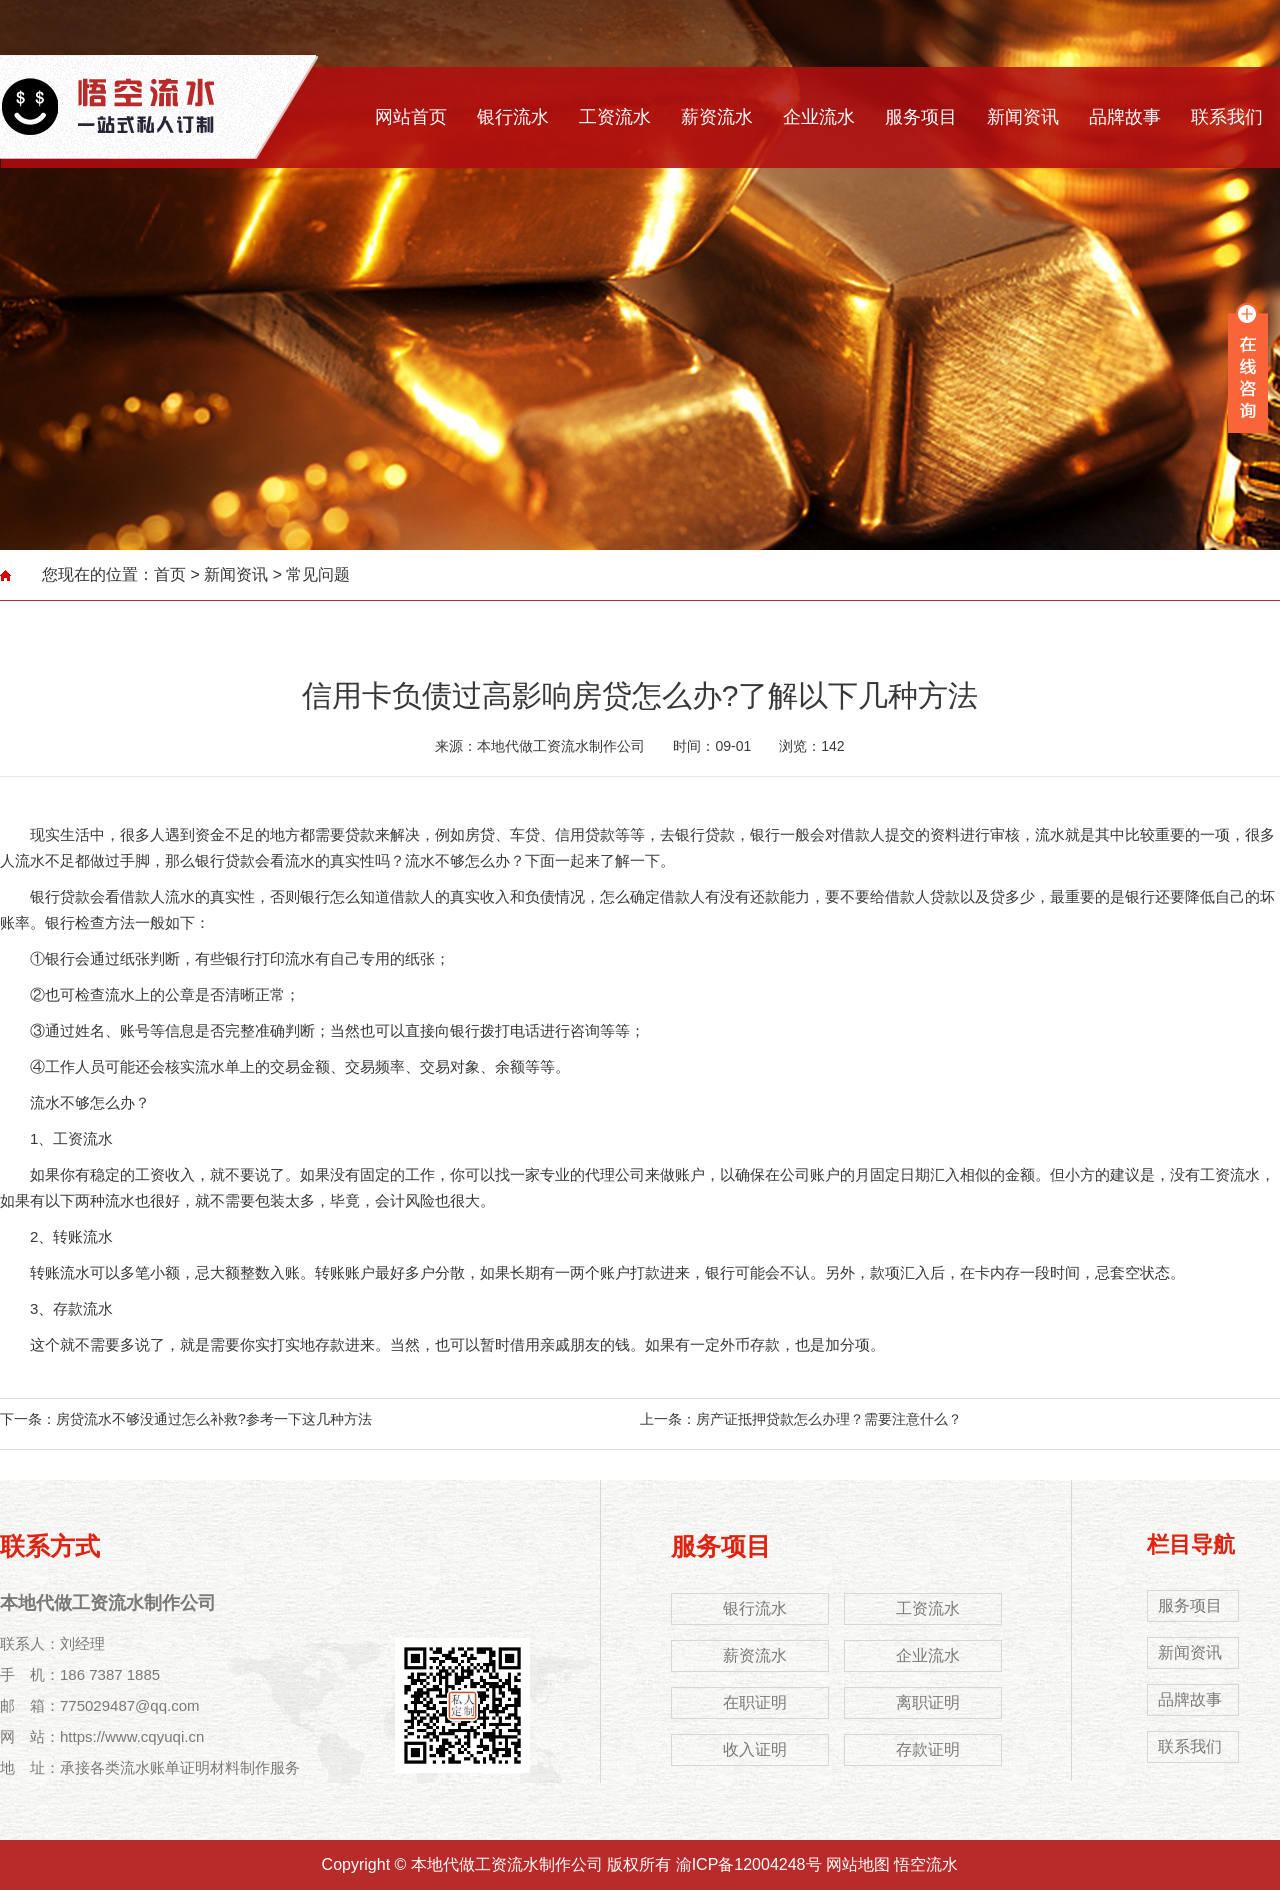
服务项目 (921, 117)
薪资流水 (717, 117)
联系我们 (1227, 117)
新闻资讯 (1023, 117)
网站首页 (411, 117)
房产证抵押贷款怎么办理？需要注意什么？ (829, 1419)
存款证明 (928, 1749)
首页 (170, 574)
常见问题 (318, 574)
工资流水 (615, 117)
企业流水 (819, 117)
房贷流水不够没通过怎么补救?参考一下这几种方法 (214, 1419)
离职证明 (928, 1702)
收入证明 (755, 1749)
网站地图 (858, 1864)
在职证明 (755, 1702)
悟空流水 (926, 1864)
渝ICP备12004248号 (749, 1864)
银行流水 (513, 117)
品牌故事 (1125, 117)
